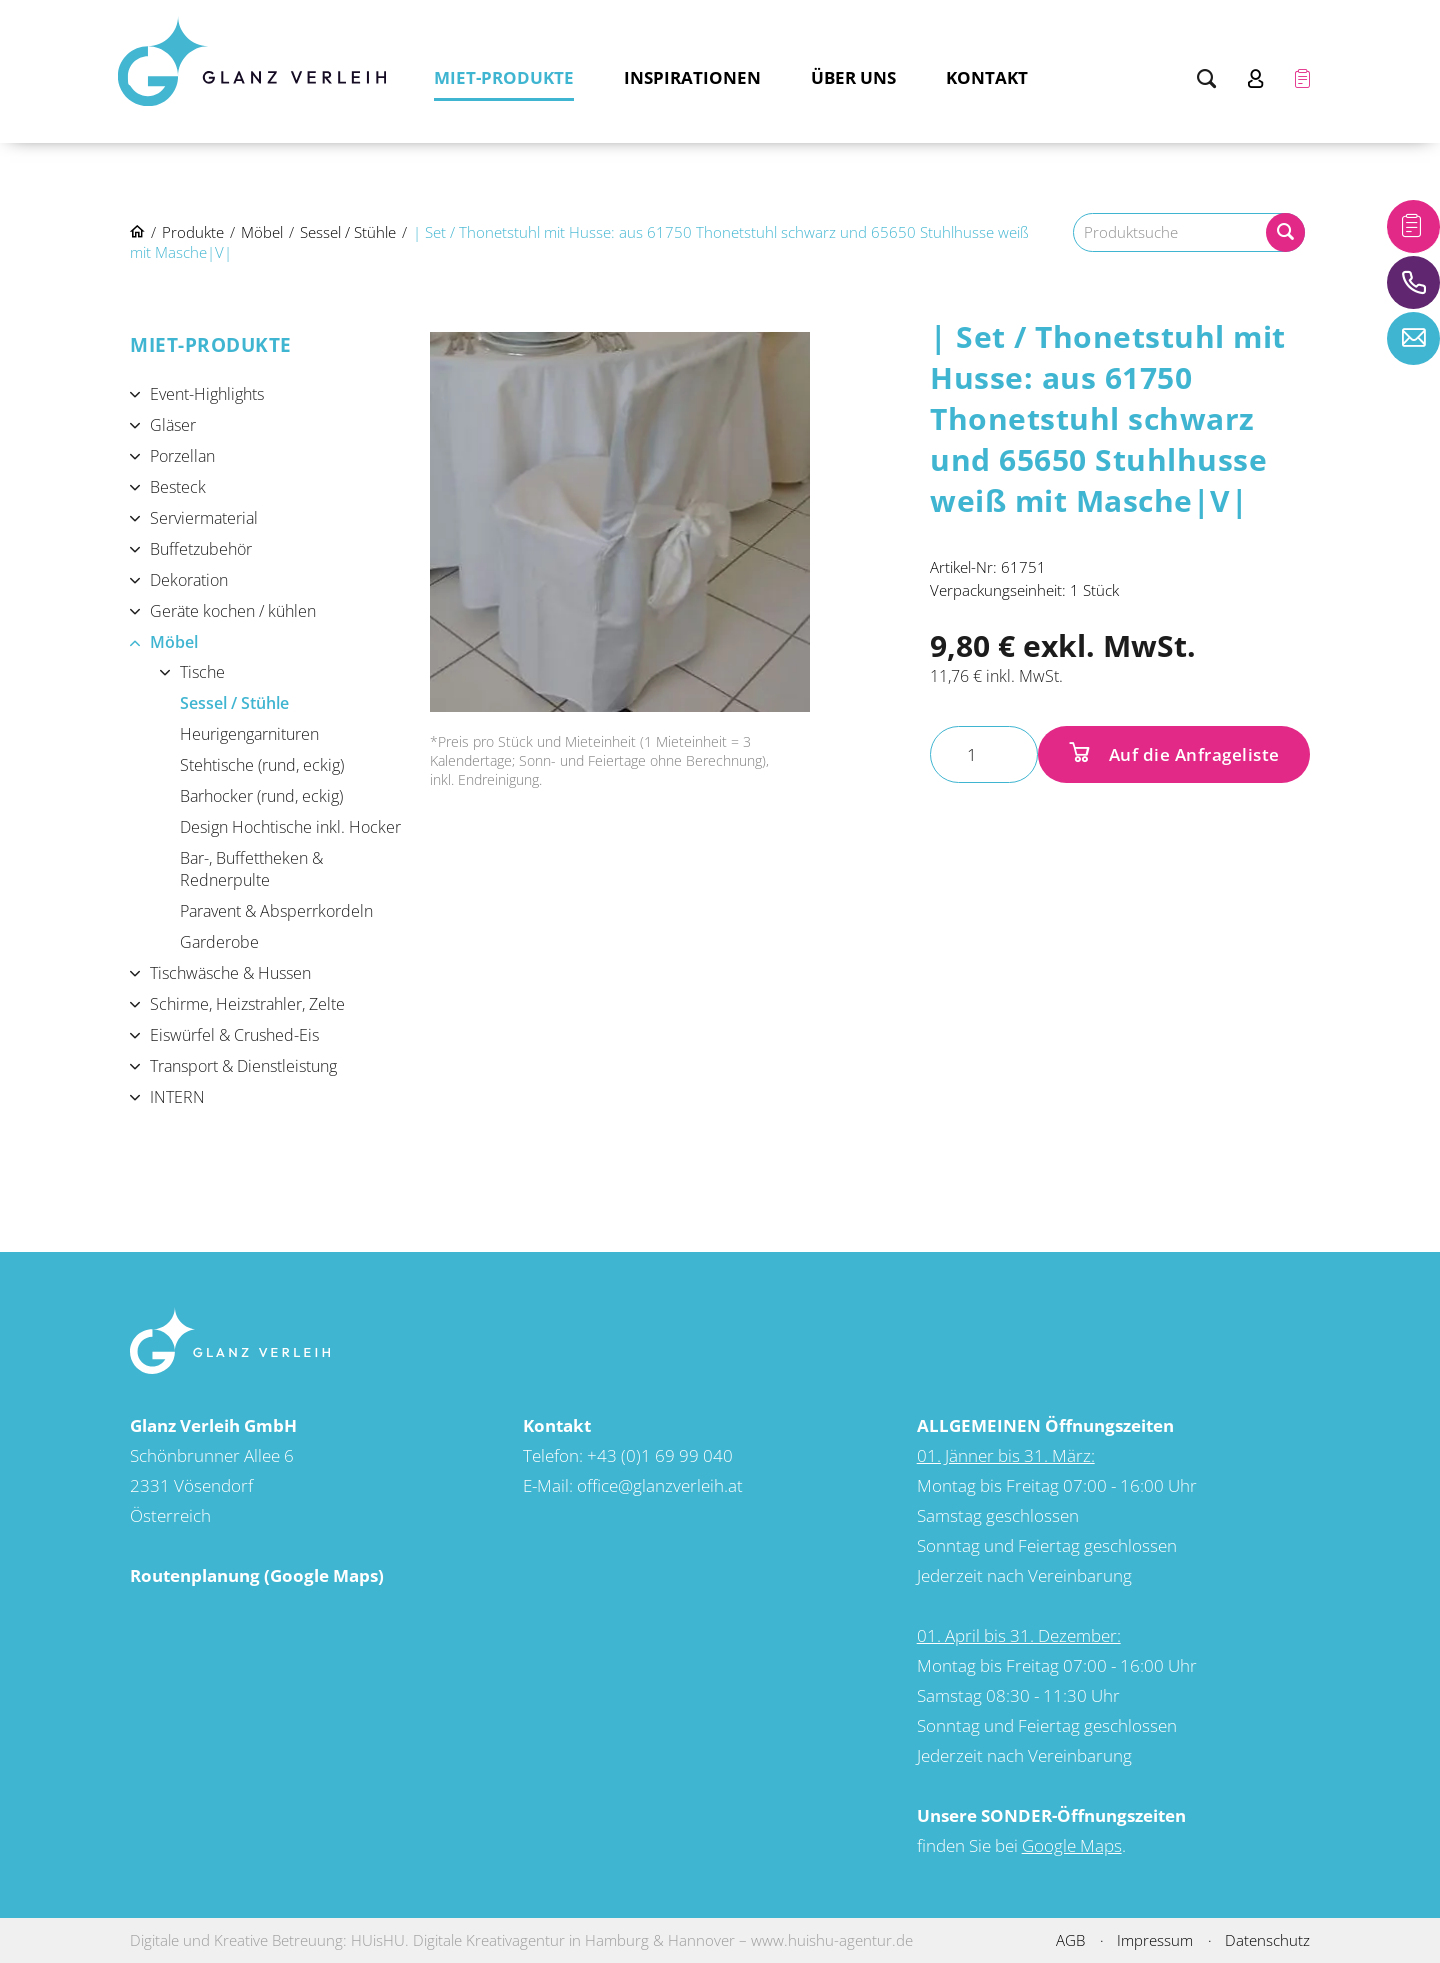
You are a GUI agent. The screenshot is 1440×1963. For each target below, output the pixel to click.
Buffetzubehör (201, 549)
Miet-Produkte (504, 77)
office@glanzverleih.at (660, 1485)
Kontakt (987, 77)
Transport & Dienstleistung (243, 1066)
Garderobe (219, 942)
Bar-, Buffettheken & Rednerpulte (251, 869)
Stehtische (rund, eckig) (262, 765)
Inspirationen (692, 77)
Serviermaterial (204, 518)
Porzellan (182, 456)
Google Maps (1072, 1845)
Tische (202, 672)
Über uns (853, 77)
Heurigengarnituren (249, 734)
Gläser (173, 425)
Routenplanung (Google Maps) (257, 1575)
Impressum (1155, 1940)
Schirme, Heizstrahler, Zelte (247, 1004)
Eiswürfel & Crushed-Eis (234, 1035)
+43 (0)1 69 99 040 (660, 1455)
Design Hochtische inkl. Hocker (290, 827)
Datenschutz (1267, 1940)
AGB (1070, 1940)
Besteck (178, 487)
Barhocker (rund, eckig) (261, 796)
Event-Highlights (207, 394)
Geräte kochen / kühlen (233, 611)
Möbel (174, 642)
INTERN (177, 1097)
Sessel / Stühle (234, 703)
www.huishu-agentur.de (832, 1940)
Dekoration (189, 580)
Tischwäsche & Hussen (230, 973)
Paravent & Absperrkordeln (276, 911)
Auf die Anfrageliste (1192, 754)
